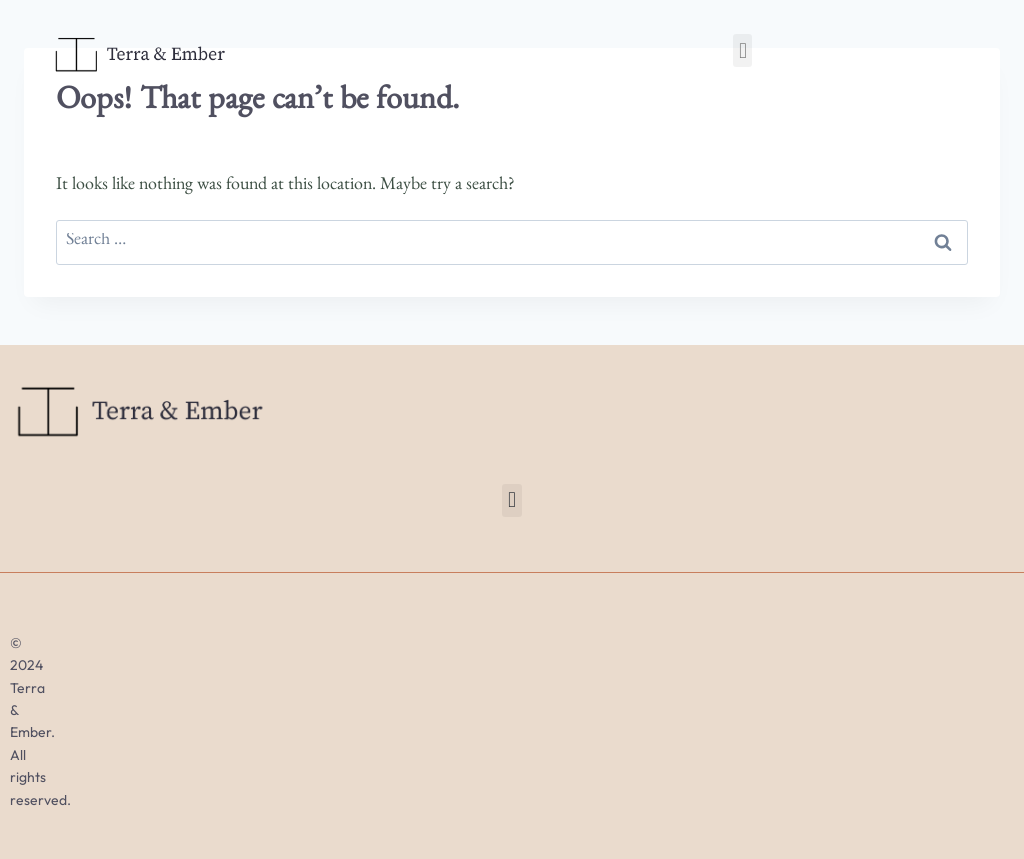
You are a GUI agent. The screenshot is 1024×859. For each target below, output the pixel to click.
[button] (742, 50)
